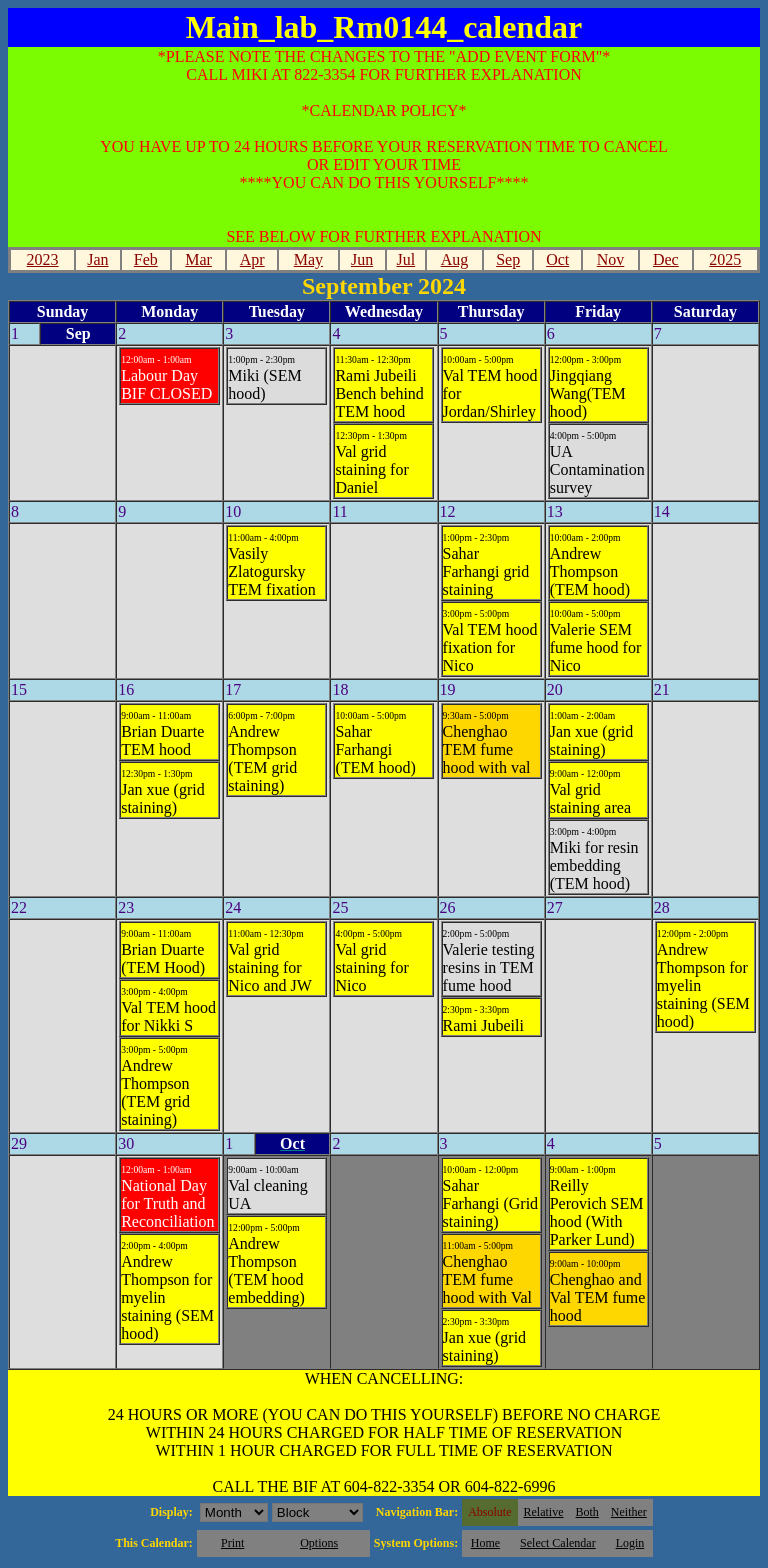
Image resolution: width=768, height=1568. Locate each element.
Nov (611, 259)
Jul (405, 259)
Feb (146, 259)
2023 (43, 259)
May (308, 259)
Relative (544, 1512)
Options (319, 1543)
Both (587, 1512)
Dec (666, 259)
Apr (252, 259)
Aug (455, 259)
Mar (198, 259)
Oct (557, 259)
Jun (362, 259)
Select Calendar (558, 1543)
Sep (508, 259)
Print (232, 1543)
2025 (725, 259)
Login (630, 1543)
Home (485, 1543)
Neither (629, 1512)
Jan (97, 259)
